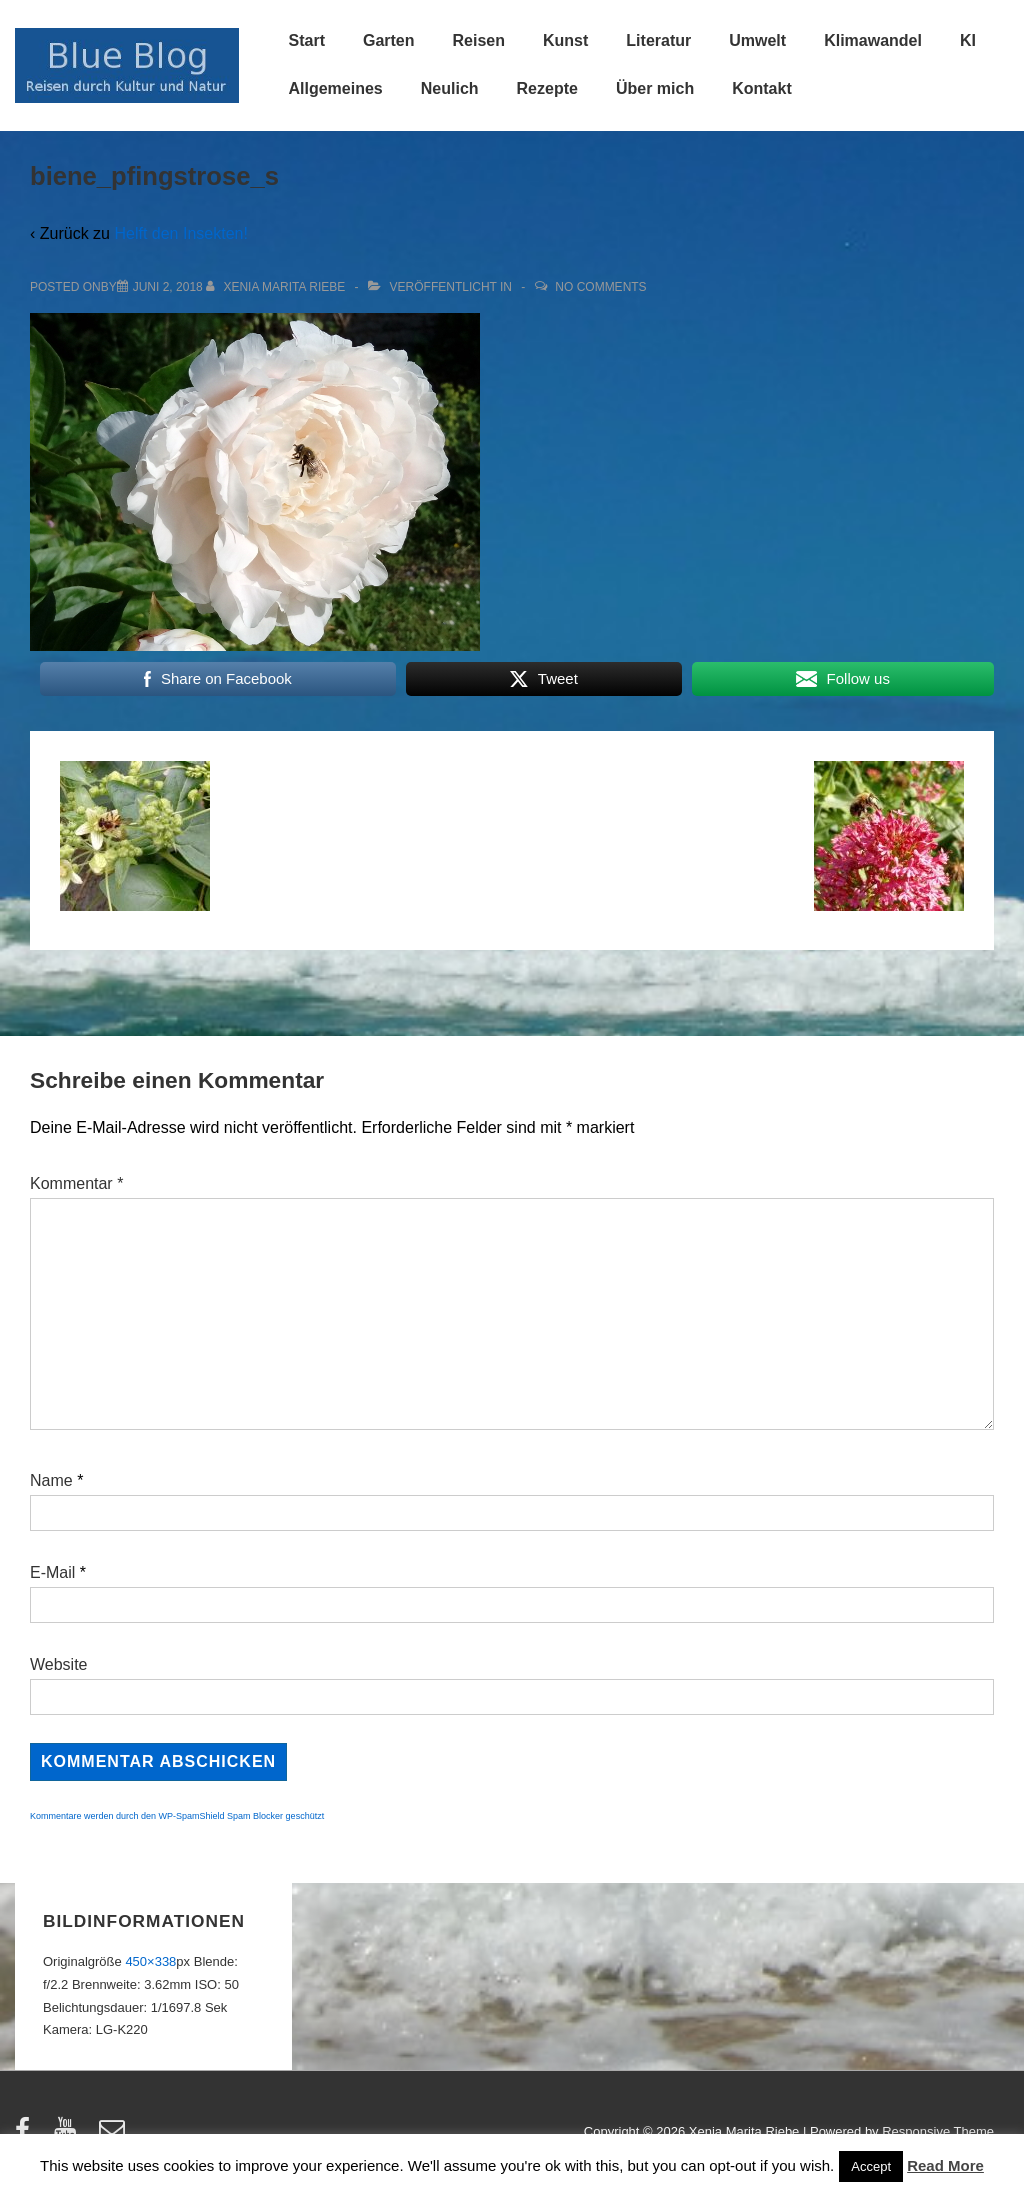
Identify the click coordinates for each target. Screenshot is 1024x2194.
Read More (945, 2165)
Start (307, 40)
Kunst (565, 40)
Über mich (655, 88)
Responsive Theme (938, 2131)
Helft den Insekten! (180, 233)
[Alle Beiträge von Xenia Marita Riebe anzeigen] (277, 287)
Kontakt (762, 88)
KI (968, 40)
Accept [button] (871, 2166)
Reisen (479, 40)
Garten (389, 40)
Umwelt (757, 40)
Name (51, 1480)
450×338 (150, 1961)
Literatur (658, 40)
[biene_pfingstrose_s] (168, 287)
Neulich (450, 88)
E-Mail (52, 1572)
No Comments (600, 287)
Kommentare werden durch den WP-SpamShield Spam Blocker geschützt (177, 1816)
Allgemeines (336, 88)
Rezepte (547, 88)
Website (59, 1664)
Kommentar (76, 1183)
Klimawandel (873, 40)
